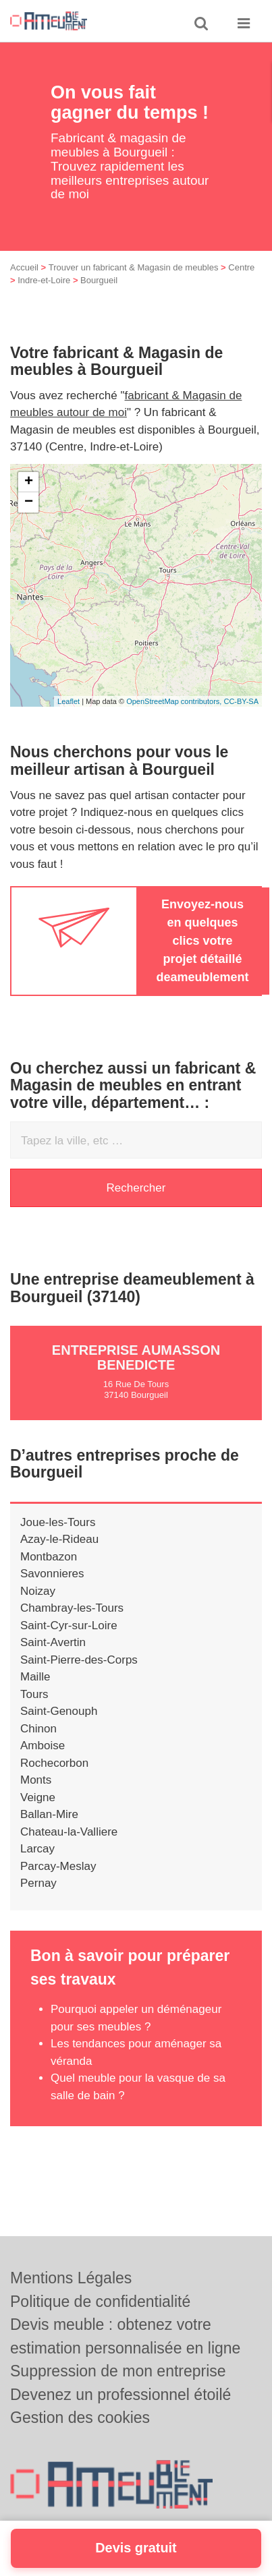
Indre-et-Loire (44, 280)
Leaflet (68, 701)
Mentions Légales (71, 2278)
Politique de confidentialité (100, 2301)
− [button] (28, 502)
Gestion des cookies (80, 2417)
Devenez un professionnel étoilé (120, 2394)
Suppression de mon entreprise (118, 2371)
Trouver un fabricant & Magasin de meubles (134, 267)
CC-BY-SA (241, 701)
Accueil (24, 267)
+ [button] (28, 482)
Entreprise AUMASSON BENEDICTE (136, 1357)
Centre (241, 267)
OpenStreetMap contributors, (174, 701)
